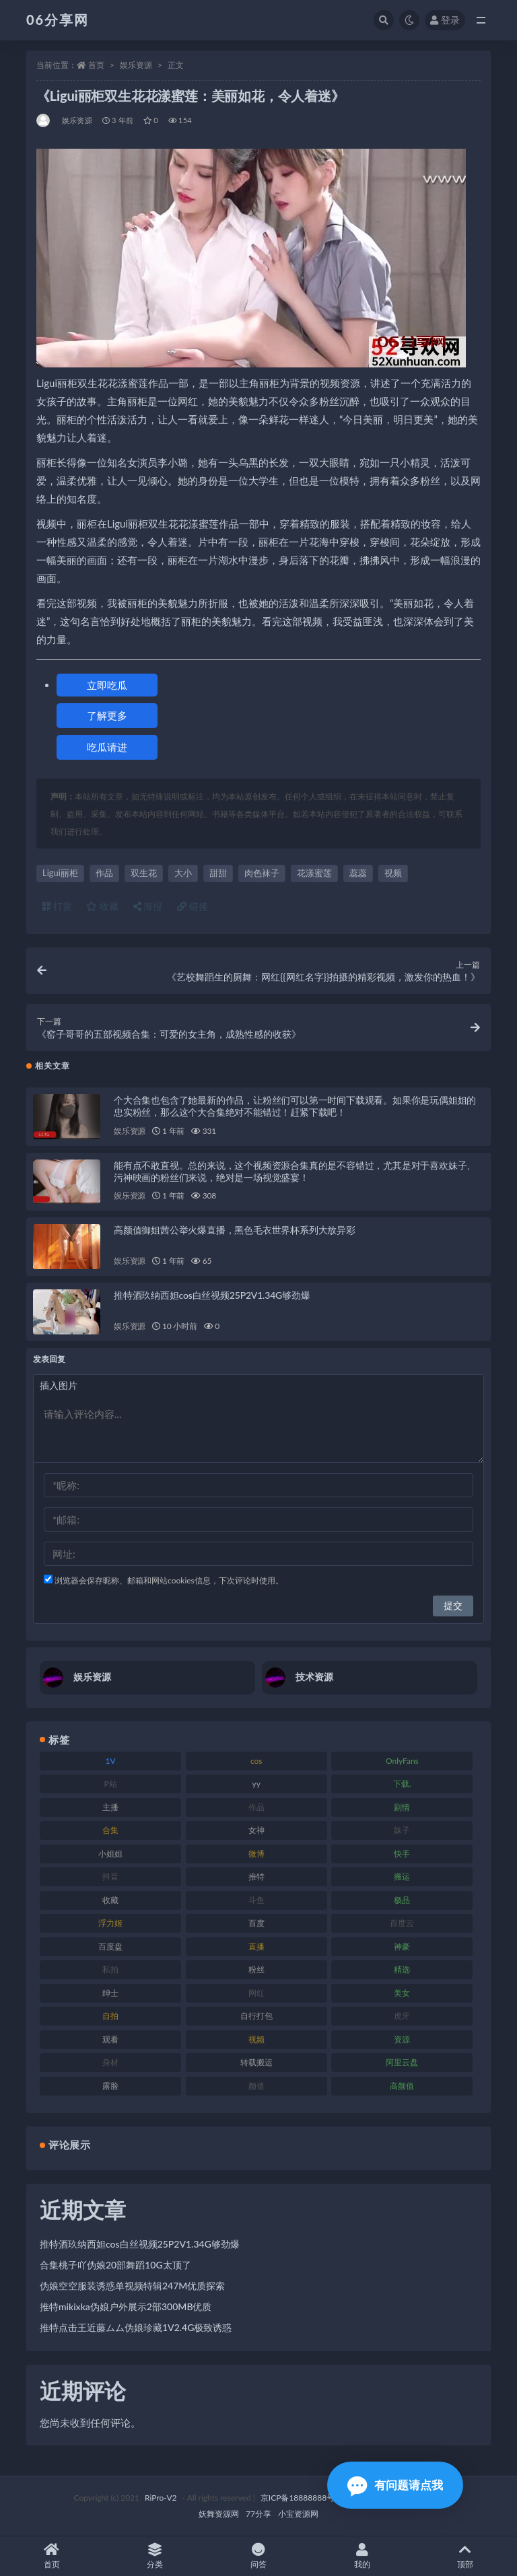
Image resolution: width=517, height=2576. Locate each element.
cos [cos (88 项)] (256, 1761)
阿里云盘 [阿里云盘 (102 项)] (402, 2062)
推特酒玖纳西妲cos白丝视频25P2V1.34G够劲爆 (212, 1295)
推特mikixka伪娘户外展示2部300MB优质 (125, 2306)
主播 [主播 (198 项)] (110, 1807)
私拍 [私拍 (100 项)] (110, 1969)
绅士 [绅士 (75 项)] (110, 1993)
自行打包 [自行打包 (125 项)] (256, 2016)
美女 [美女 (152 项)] (402, 1993)
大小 (183, 872)
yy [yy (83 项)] (256, 1784)
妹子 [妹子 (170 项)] (402, 1830)
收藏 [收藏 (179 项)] (110, 1900)
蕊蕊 (358, 872)
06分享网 (57, 19)
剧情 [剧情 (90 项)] (402, 1807)
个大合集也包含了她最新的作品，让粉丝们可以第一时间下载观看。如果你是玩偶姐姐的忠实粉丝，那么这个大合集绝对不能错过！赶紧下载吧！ (295, 1106)
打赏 (57, 906)
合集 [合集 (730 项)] (110, 1830)
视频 (393, 872)
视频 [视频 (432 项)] (256, 2039)
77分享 (258, 2514)
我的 (362, 2556)
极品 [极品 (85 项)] (402, 1900)
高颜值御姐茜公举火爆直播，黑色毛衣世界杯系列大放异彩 (234, 1230)
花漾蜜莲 (314, 872)
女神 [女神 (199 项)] (256, 1830)
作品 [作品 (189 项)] (256, 1807)
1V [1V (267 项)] (111, 1761)
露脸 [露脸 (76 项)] (110, 2086)
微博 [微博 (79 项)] (256, 1854)
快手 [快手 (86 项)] (402, 1854)
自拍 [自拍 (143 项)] (110, 2016)
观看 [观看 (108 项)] (110, 2039)
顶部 (465, 2556)
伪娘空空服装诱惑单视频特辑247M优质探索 (132, 2285)
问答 (258, 2556)
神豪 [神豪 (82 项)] (402, 1946)
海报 (148, 906)
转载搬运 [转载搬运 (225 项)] (256, 2062)
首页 (96, 65)
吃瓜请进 (107, 747)
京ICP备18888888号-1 (302, 2498)
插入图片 (58, 1385)
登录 (445, 20)
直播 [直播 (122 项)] (256, 1946)
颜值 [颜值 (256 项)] (256, 2086)
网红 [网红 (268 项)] (256, 1993)
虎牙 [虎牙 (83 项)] (402, 2016)
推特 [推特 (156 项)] (256, 1876)
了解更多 (107, 715)
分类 (155, 2556)
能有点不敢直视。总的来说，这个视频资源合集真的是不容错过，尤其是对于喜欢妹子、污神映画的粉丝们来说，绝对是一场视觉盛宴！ (295, 1171)
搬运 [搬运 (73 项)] (402, 1876)
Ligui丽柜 (60, 872)
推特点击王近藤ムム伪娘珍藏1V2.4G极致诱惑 (136, 2327)
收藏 (102, 906)
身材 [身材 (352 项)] (110, 2062)
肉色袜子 (261, 872)
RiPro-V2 (160, 2498)
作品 (104, 872)
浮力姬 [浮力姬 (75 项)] (110, 1923)
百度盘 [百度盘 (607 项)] (110, 1946)
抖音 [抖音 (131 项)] (110, 1876)
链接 (192, 906)
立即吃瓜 (107, 685)
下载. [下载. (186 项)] (402, 1784)
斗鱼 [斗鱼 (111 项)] (256, 1900)
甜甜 (218, 872)
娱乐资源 (136, 65)
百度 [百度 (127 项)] (256, 1923)
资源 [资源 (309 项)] (402, 2039)
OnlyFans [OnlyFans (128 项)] (402, 1761)
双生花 (144, 872)
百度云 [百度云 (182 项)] (402, 1923)
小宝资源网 (298, 2514)
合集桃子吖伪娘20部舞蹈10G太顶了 (115, 2264)
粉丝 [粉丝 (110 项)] (256, 1969)
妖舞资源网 (219, 2514)
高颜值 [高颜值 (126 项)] (402, 2086)
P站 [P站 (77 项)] (110, 1784)
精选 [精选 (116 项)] (402, 1969)
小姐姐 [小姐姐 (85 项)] (110, 1854)
